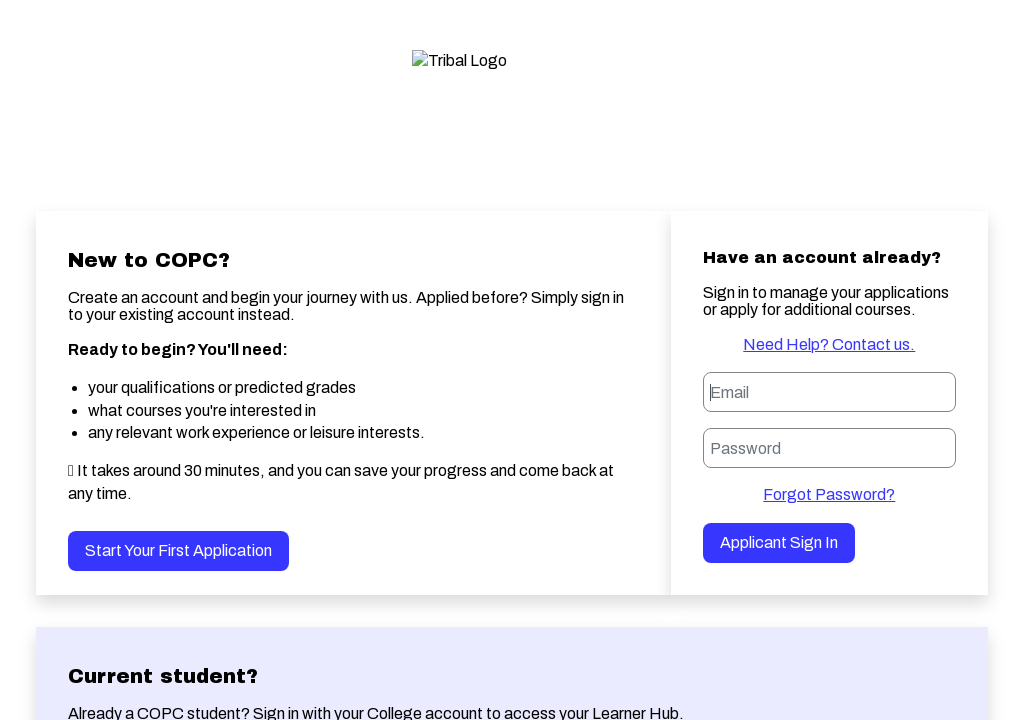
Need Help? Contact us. (829, 344)
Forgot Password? (829, 494)
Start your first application (178, 550)
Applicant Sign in (779, 542)
